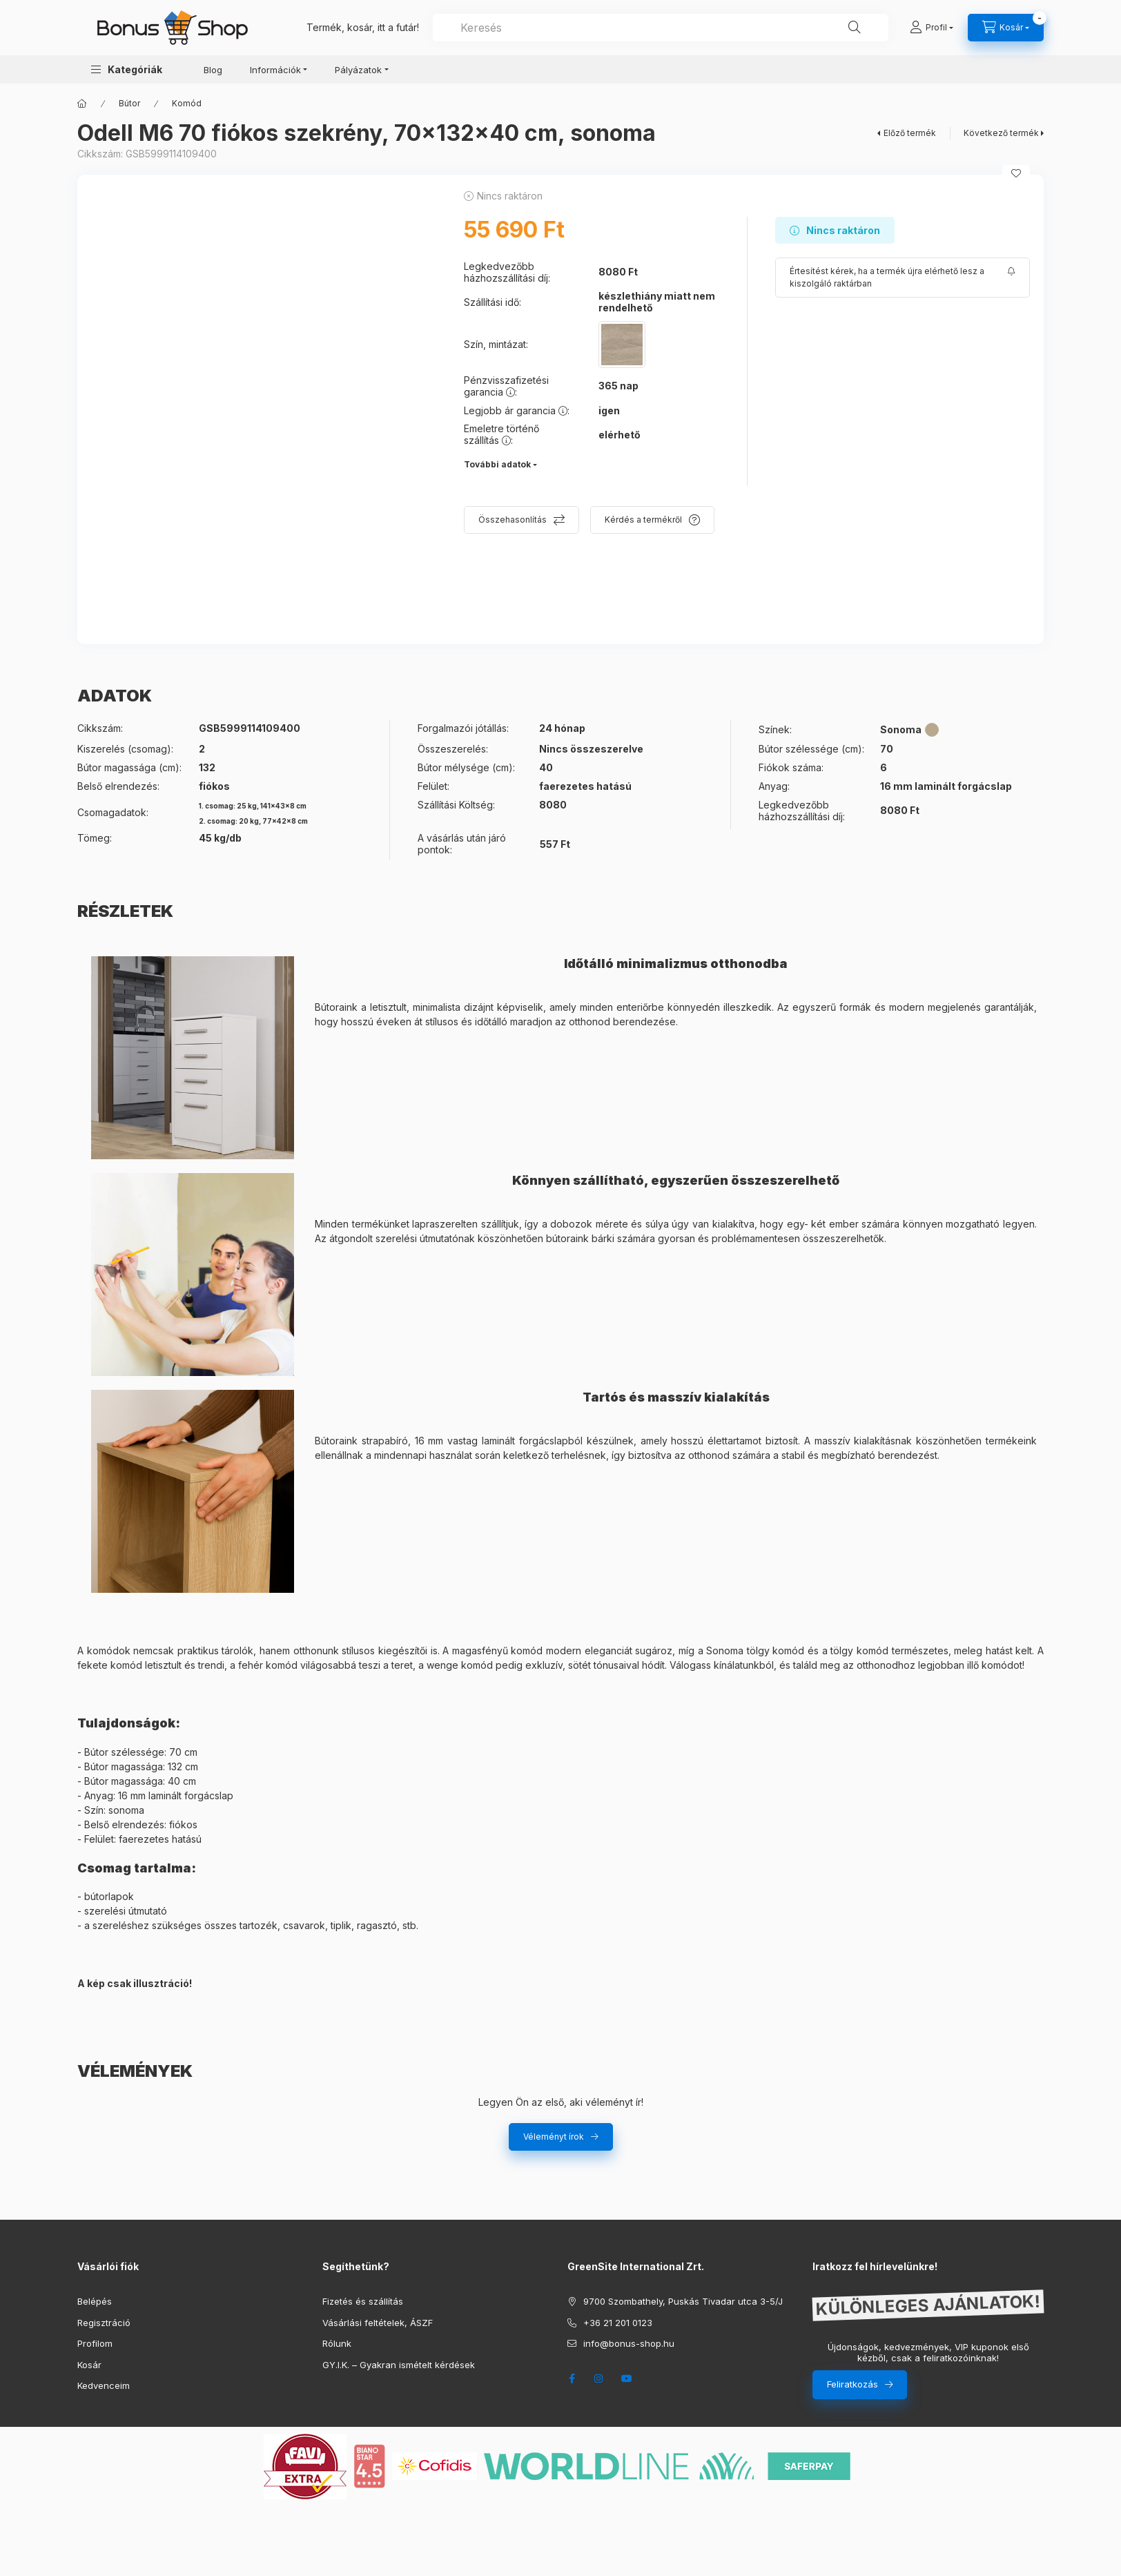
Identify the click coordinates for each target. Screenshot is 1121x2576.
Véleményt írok (553, 2136)
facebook (571, 2378)
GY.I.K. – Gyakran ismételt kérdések (398, 2364)
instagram (599, 2378)
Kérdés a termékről (643, 519)
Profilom (95, 2343)
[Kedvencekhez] (1016, 173)
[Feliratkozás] (902, 278)
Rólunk (336, 2343)
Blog (213, 69)
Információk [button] (275, 69)
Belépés (94, 2301)
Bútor (129, 103)
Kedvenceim (103, 2385)
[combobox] (660, 27)
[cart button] (1006, 27)
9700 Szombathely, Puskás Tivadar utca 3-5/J (683, 2301)
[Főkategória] (82, 103)
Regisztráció (103, 2322)
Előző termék (910, 133)
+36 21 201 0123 (617, 2322)
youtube (627, 2378)
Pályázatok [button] (358, 69)
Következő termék (1001, 133)
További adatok (497, 464)
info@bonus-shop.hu (628, 2343)
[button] (126, 69)
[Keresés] (855, 27)
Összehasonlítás (512, 519)
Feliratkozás (852, 2384)
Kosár (89, 2364)
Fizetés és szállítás (362, 2301)
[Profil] (931, 27)
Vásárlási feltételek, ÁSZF (377, 2322)
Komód (187, 103)
